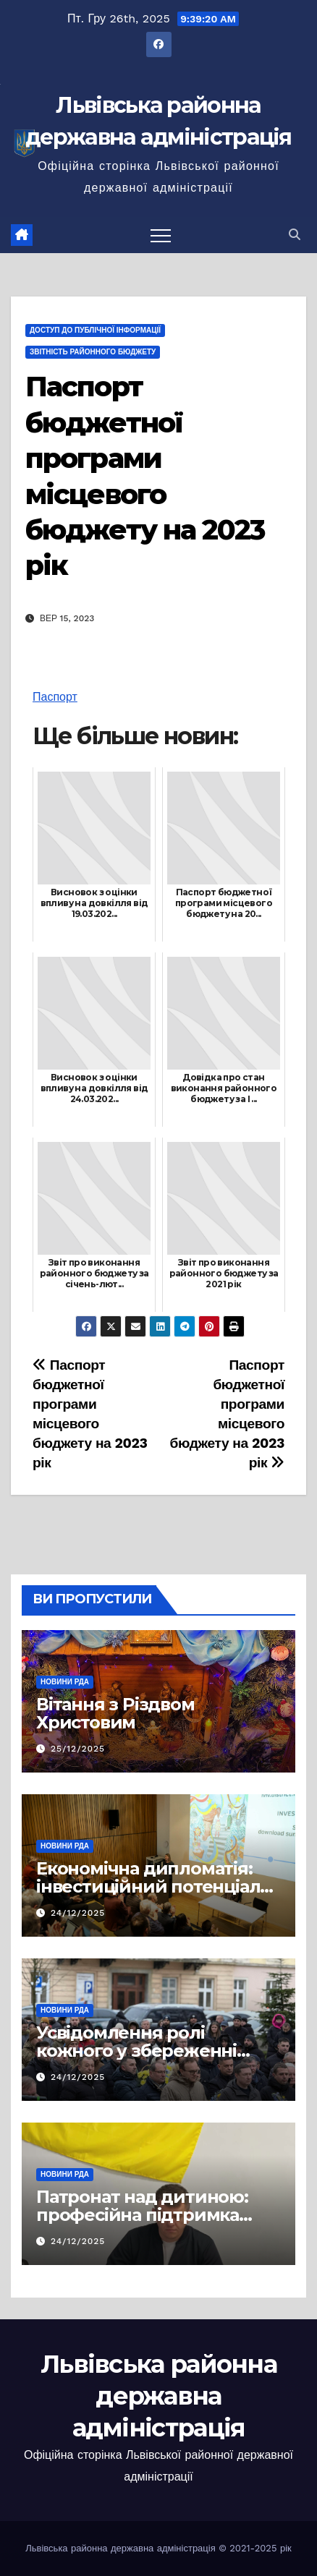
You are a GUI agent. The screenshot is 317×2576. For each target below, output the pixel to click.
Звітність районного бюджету (93, 352)
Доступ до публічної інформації (95, 330)
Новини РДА (65, 1682)
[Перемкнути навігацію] (160, 235)
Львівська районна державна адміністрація (158, 2396)
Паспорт (55, 697)
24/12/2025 (78, 1913)
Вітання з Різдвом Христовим (115, 1713)
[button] (294, 235)
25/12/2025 (78, 1749)
